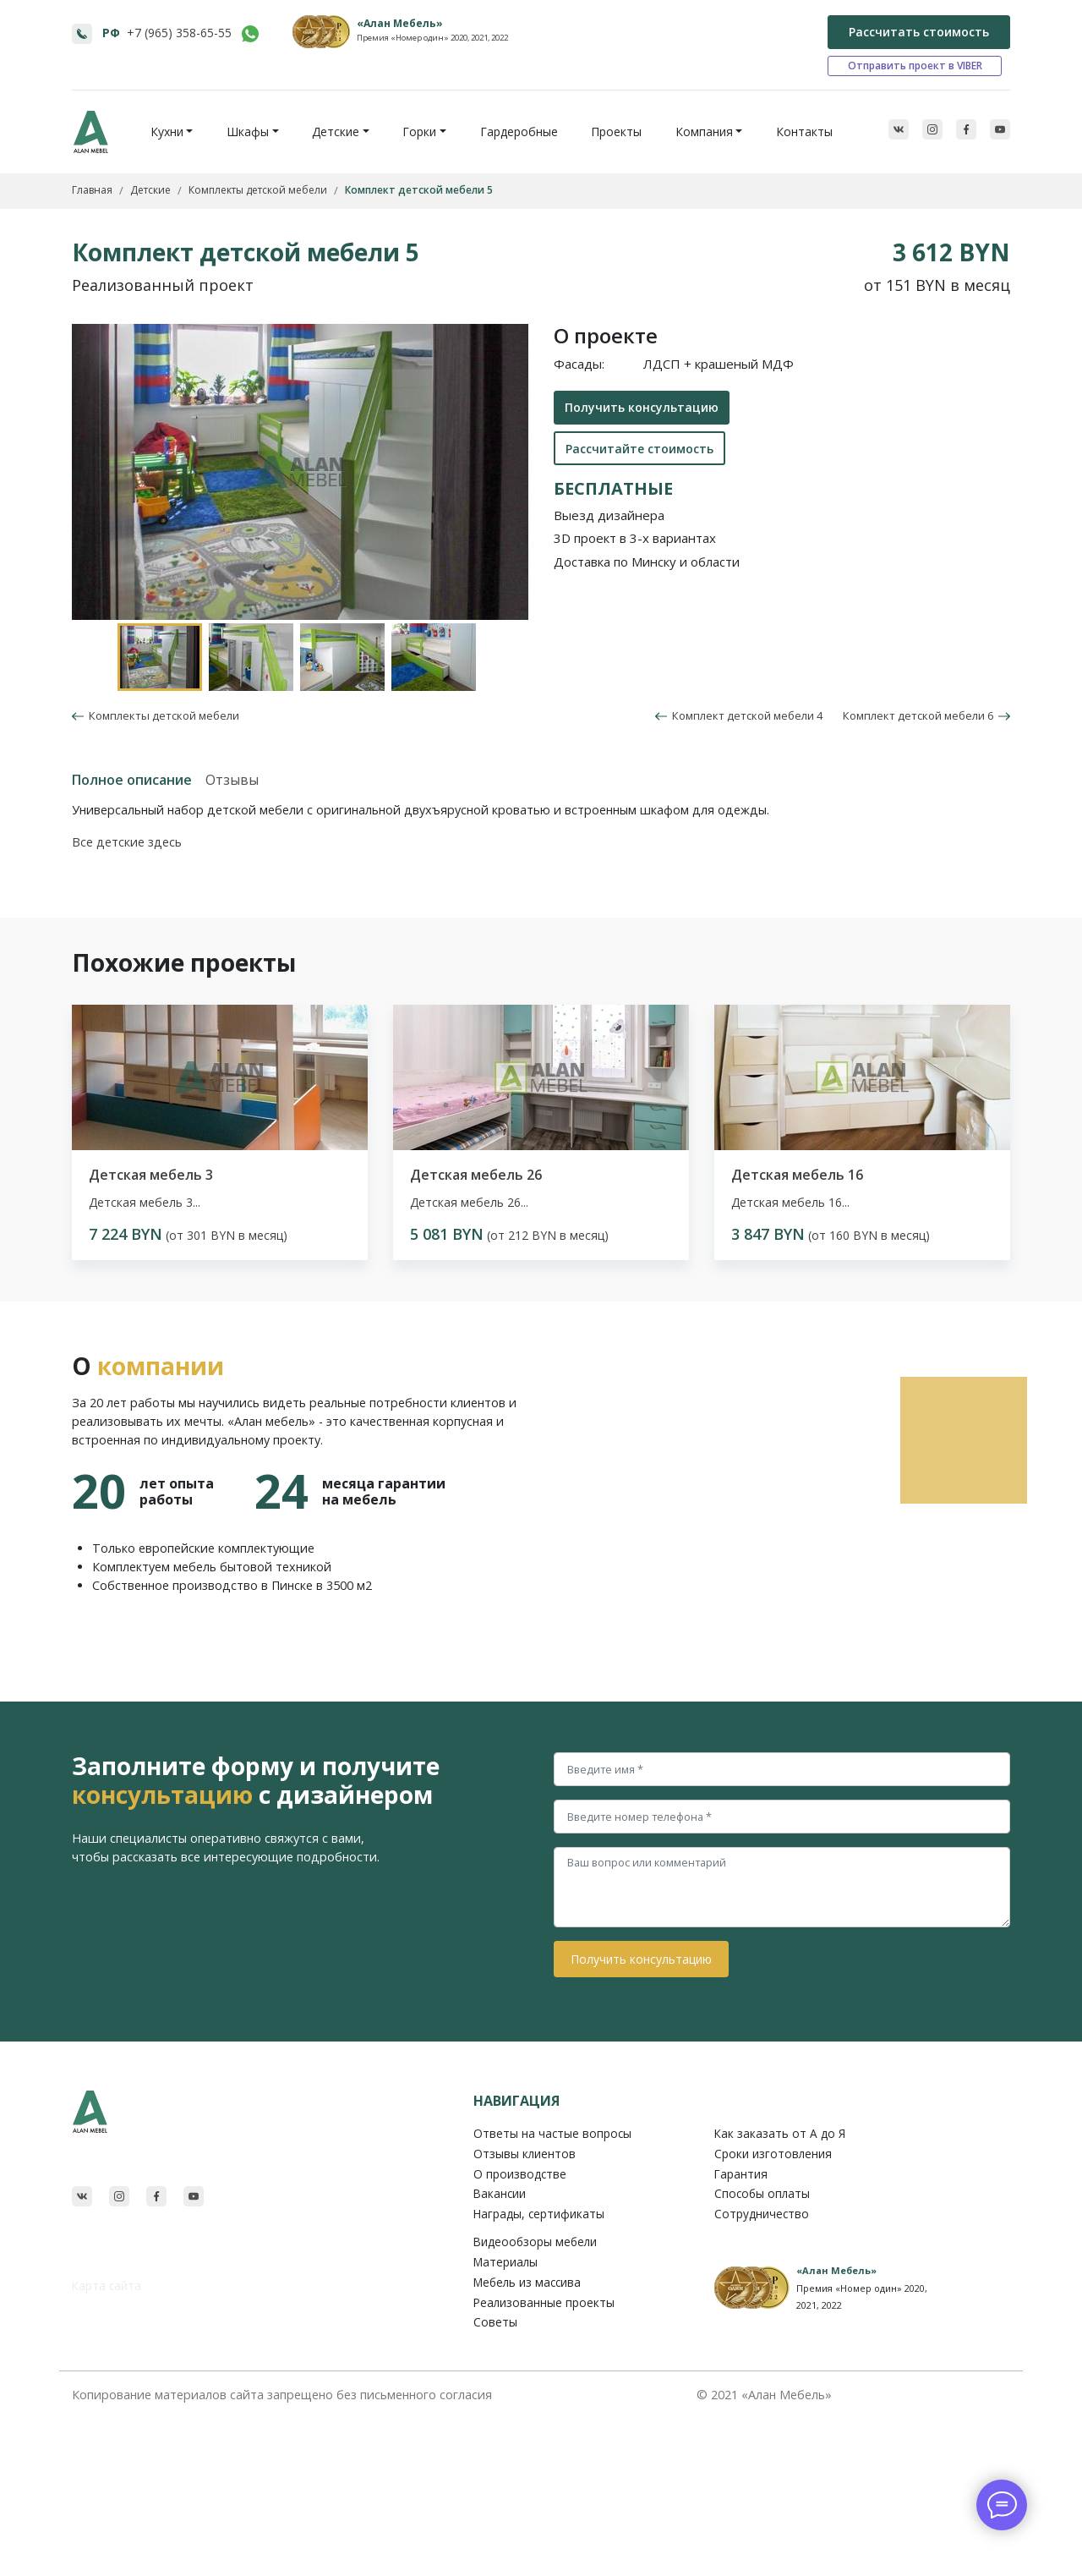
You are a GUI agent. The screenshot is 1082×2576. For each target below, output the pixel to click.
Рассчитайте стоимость (639, 449)
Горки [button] (419, 131)
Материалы (505, 2262)
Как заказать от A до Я (779, 2133)
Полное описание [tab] (132, 779)
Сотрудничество (761, 2214)
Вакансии (499, 2193)
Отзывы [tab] (232, 779)
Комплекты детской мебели (161, 715)
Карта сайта (106, 2285)
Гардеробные (519, 131)
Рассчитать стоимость (919, 32)
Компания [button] (704, 131)
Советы (495, 2322)
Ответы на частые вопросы (552, 2133)
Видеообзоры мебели (535, 2241)
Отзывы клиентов (524, 2154)
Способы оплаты (762, 2193)
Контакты (804, 131)
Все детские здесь (127, 842)
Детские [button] (335, 131)
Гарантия (741, 2174)
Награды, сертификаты (538, 2214)
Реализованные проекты (544, 2302)
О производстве (519, 2174)
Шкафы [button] (248, 131)
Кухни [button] (166, 131)
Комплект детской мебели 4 (738, 715)
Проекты (616, 131)
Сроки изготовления (773, 2154)
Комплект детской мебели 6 (926, 715)
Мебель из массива (527, 2282)
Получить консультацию (642, 407)
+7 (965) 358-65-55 (179, 33)
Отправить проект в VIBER (915, 65)
